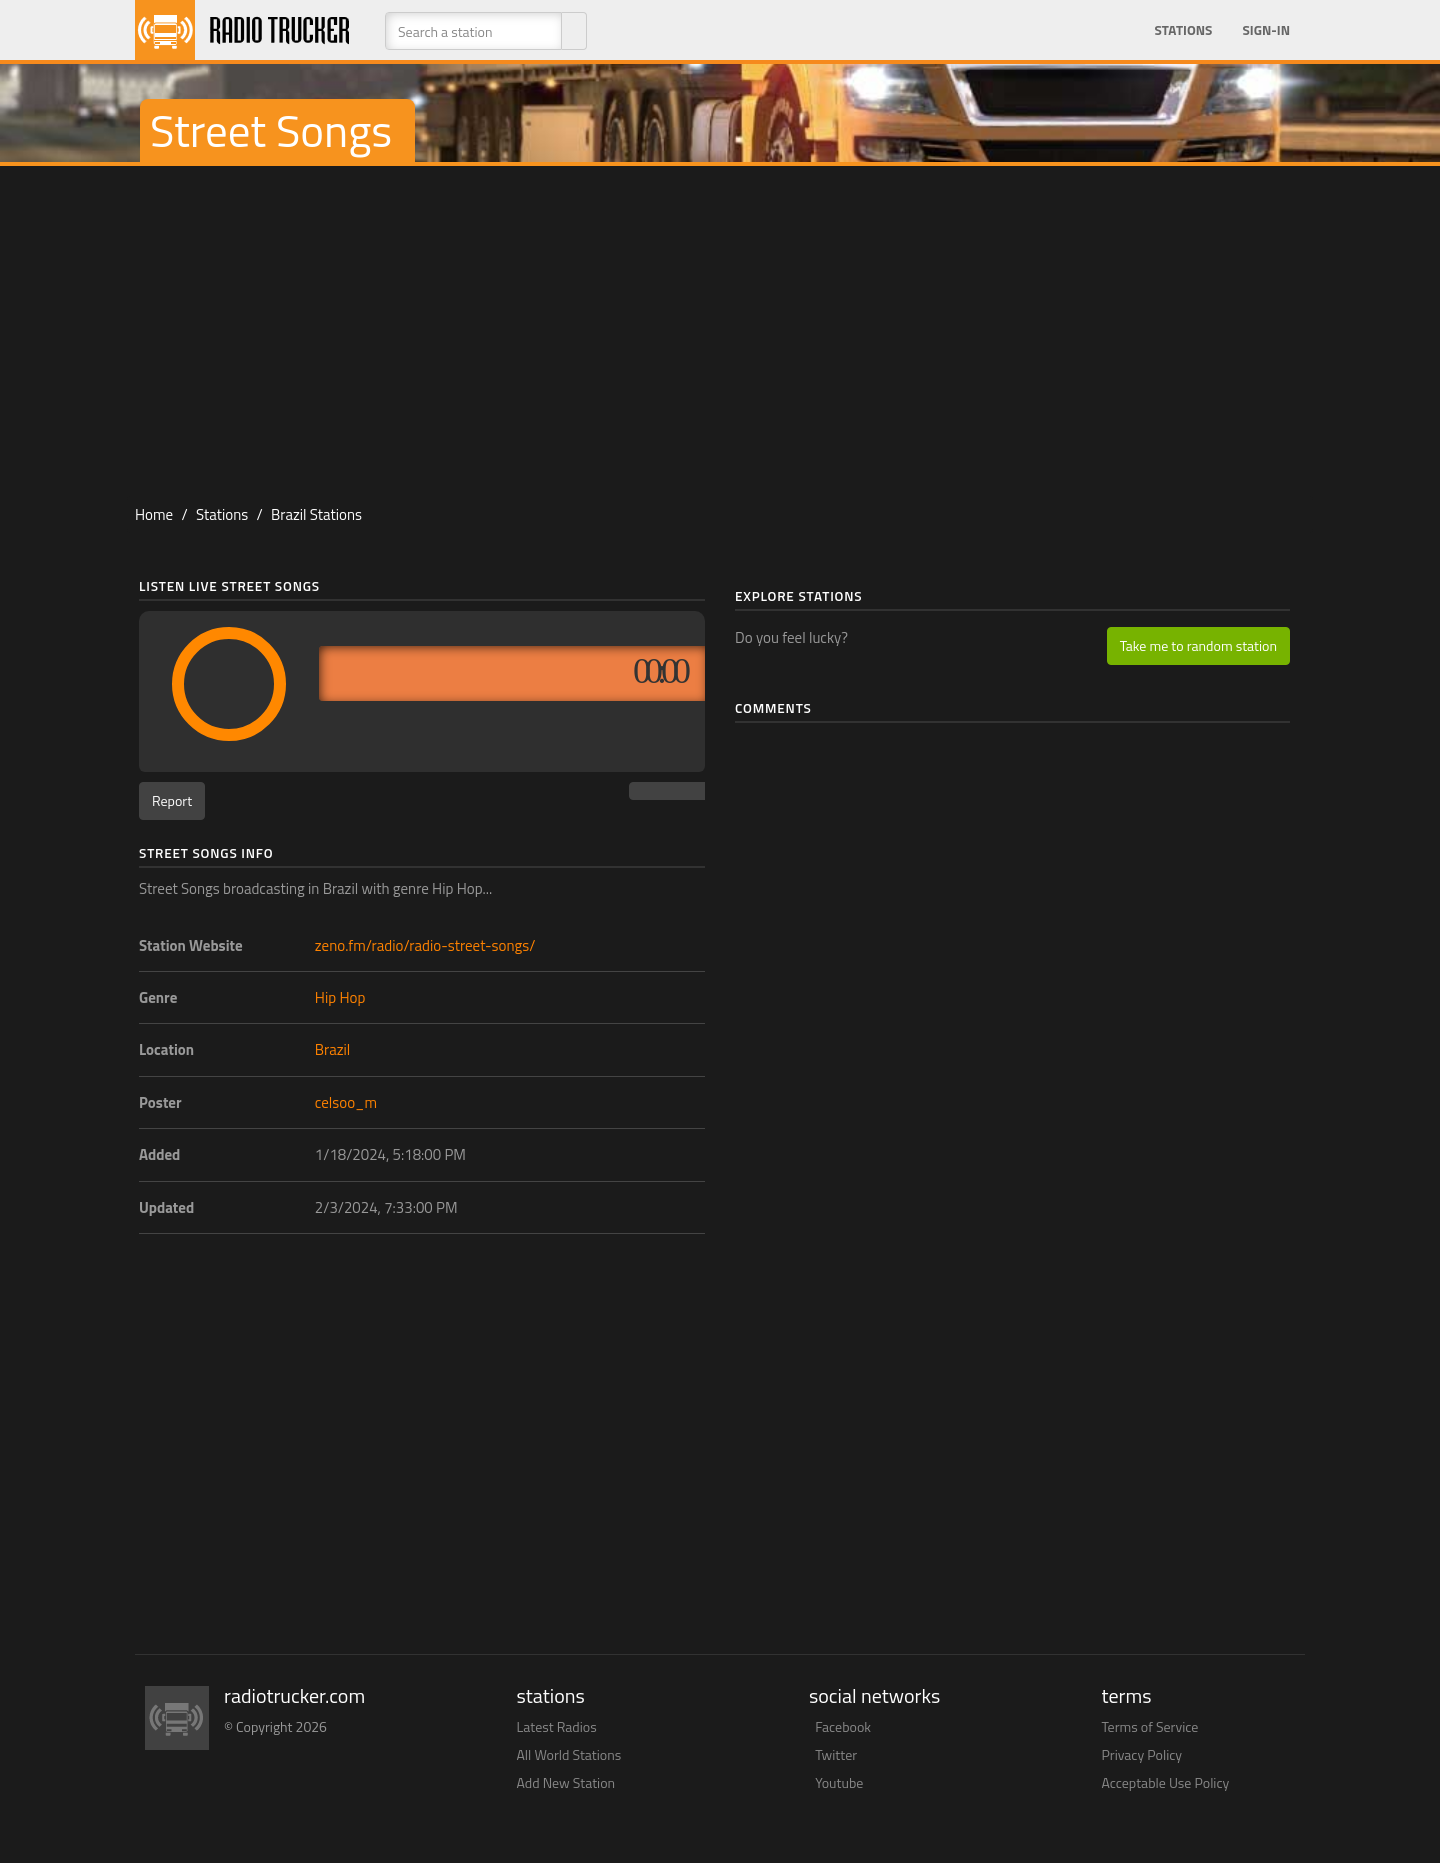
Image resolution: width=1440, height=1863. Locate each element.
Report (172, 800)
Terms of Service (1150, 1726)
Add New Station (566, 1782)
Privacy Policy (1142, 1754)
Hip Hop (340, 997)
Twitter (836, 1754)
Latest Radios (557, 1726)
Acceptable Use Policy (1166, 1782)
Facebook (843, 1726)
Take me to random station (1198, 645)
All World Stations (569, 1754)
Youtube (839, 1782)
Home (154, 514)
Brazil (333, 1049)
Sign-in (1266, 30)
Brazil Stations (316, 514)
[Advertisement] (720, 326)
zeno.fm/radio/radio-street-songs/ (425, 945)
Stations (1183, 30)
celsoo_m (346, 1102)
